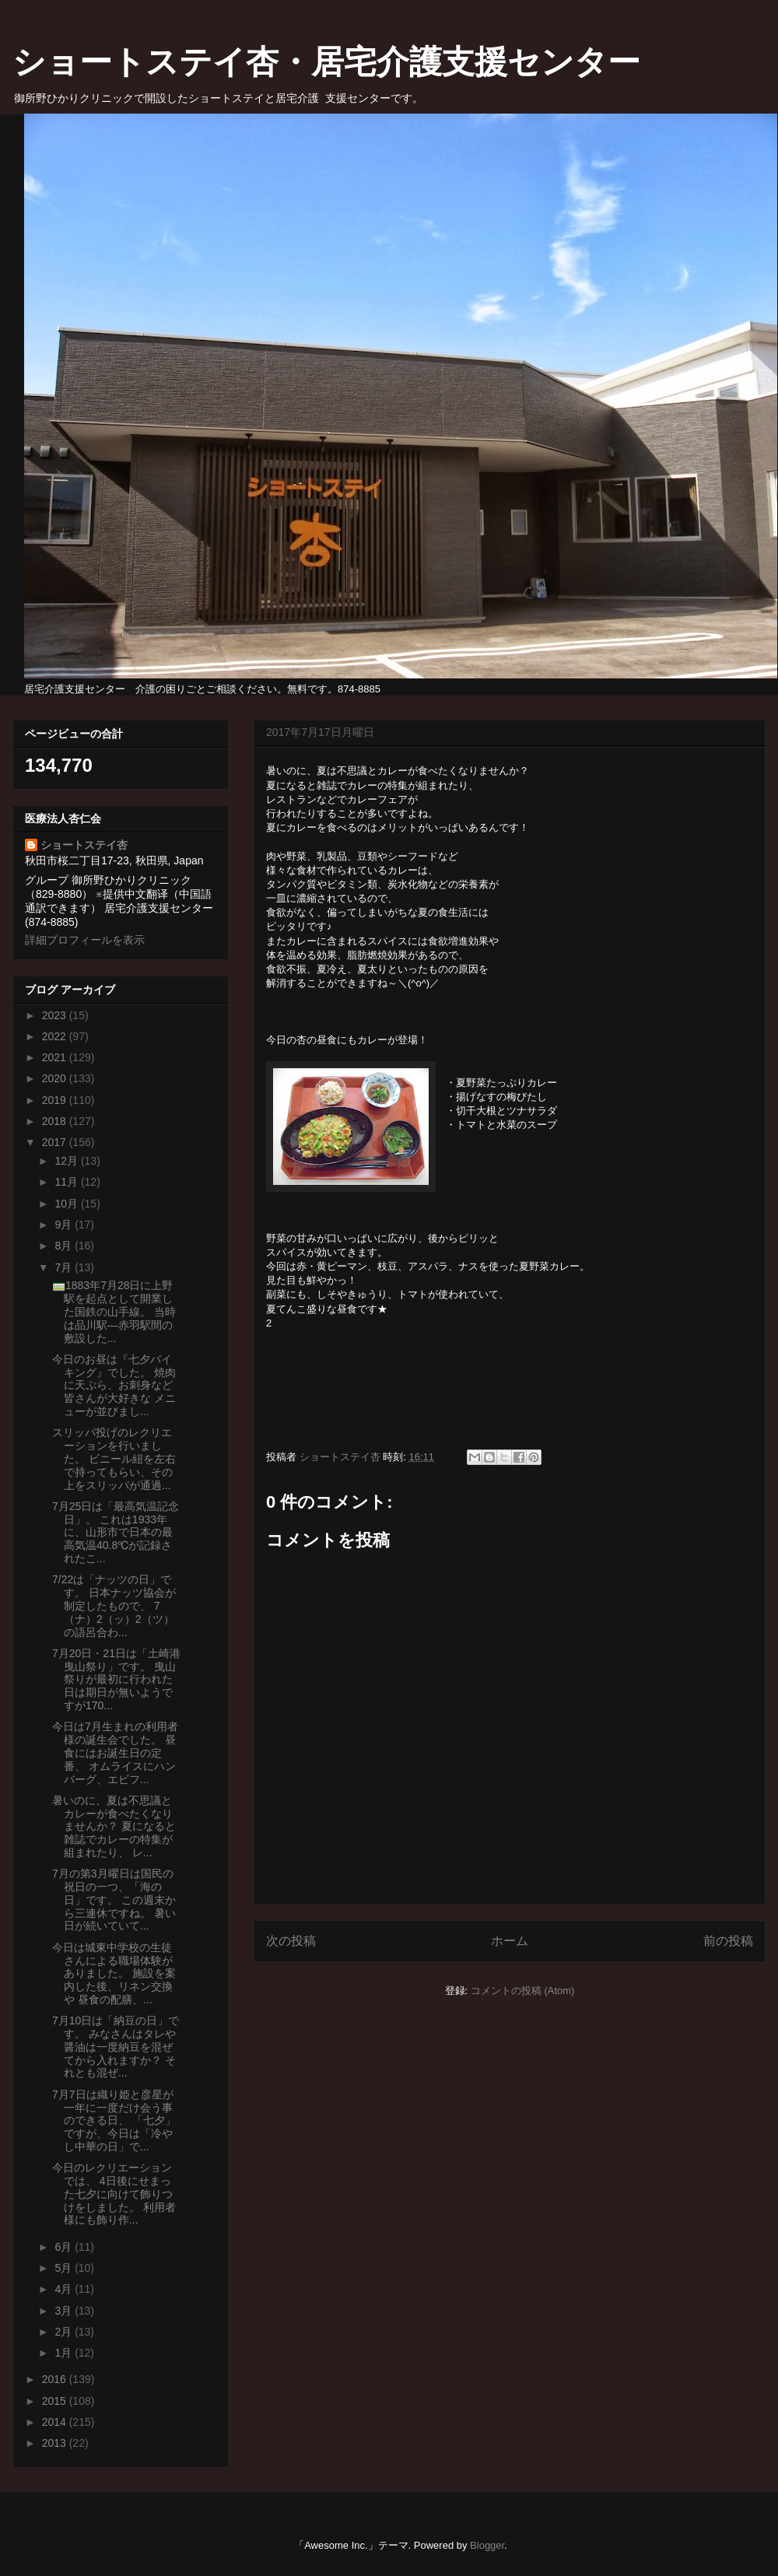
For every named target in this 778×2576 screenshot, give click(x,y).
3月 (64, 2310)
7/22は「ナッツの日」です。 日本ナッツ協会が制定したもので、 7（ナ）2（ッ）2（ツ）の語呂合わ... (114, 1605)
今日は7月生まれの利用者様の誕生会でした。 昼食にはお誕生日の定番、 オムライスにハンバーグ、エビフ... (115, 1752)
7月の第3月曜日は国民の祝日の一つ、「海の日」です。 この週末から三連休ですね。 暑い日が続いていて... (114, 1899)
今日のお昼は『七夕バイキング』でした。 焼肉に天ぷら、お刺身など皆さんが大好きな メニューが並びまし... (114, 1385)
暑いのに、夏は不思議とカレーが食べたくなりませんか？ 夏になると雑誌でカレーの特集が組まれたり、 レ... (114, 1826)
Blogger (487, 2545)
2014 (55, 2422)
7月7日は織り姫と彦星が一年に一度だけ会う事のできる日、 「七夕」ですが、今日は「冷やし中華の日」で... (114, 2120)
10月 (67, 1203)
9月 (64, 1224)
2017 (55, 1142)
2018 (55, 1121)
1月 (64, 2352)
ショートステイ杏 (84, 845)
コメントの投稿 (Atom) (523, 1990)
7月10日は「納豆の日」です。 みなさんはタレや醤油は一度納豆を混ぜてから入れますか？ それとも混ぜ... (115, 2046)
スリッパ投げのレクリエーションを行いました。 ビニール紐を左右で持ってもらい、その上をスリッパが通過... (114, 1458)
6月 (64, 2247)
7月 (64, 1267)
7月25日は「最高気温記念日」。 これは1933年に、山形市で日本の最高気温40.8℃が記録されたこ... (115, 1532)
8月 (64, 1245)
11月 (67, 1182)
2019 (55, 1100)
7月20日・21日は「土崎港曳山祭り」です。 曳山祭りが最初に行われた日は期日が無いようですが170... (116, 1679)
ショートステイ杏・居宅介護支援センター (326, 62)
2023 (55, 1015)
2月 (64, 2331)
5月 (64, 2268)
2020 (55, 1078)
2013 (55, 2443)
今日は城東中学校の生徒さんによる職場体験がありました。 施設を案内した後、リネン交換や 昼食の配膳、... (114, 1973)
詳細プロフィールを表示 (85, 940)
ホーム (509, 1940)
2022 (55, 1036)
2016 (55, 2379)
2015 (55, 2401)
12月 (67, 1161)
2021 (55, 1057)
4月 (64, 2289)
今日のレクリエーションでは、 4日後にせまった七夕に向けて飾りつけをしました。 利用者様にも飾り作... (114, 2193)
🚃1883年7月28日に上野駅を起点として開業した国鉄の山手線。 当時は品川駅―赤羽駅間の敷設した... (114, 1311)
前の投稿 (728, 1940)
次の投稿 (291, 1940)
